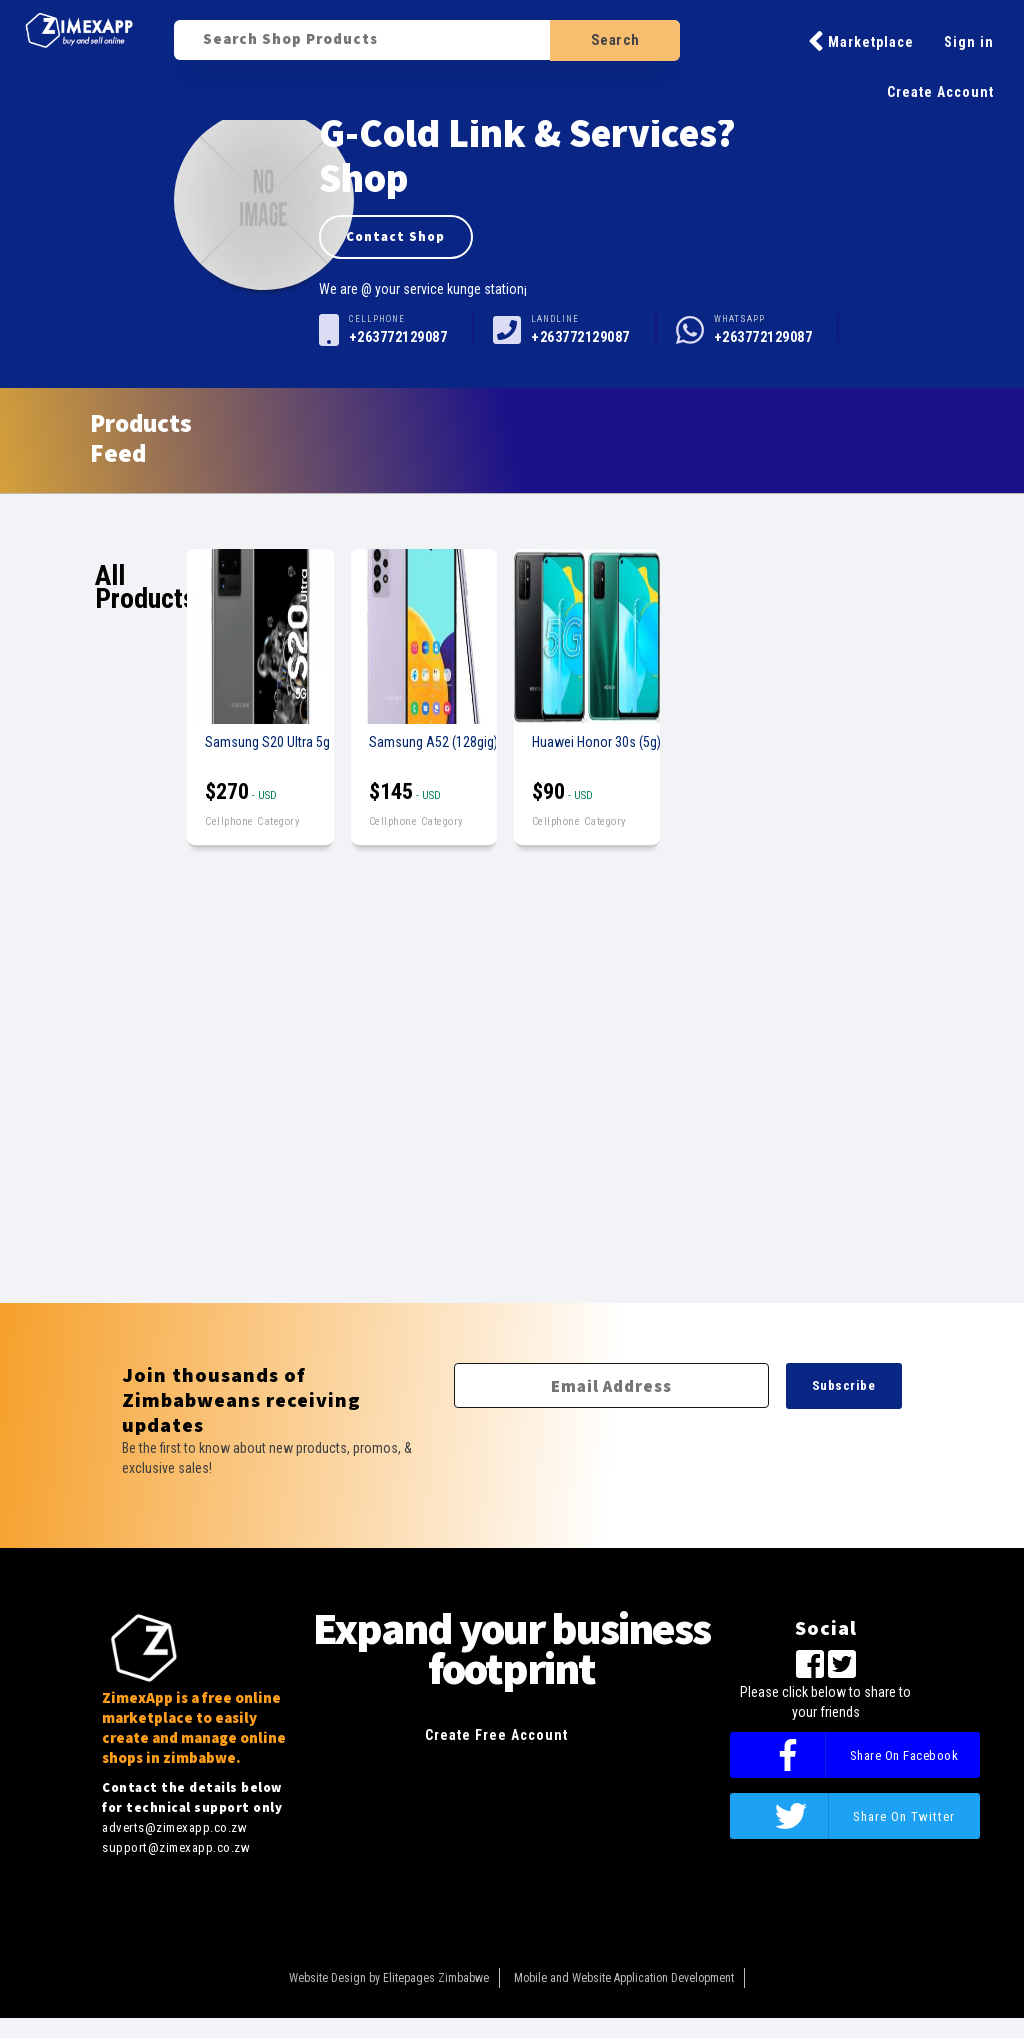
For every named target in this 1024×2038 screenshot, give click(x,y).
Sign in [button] (969, 42)
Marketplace (861, 41)
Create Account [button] (940, 92)
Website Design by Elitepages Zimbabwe (389, 1978)
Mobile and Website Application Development (624, 1978)
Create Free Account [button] (496, 1735)
